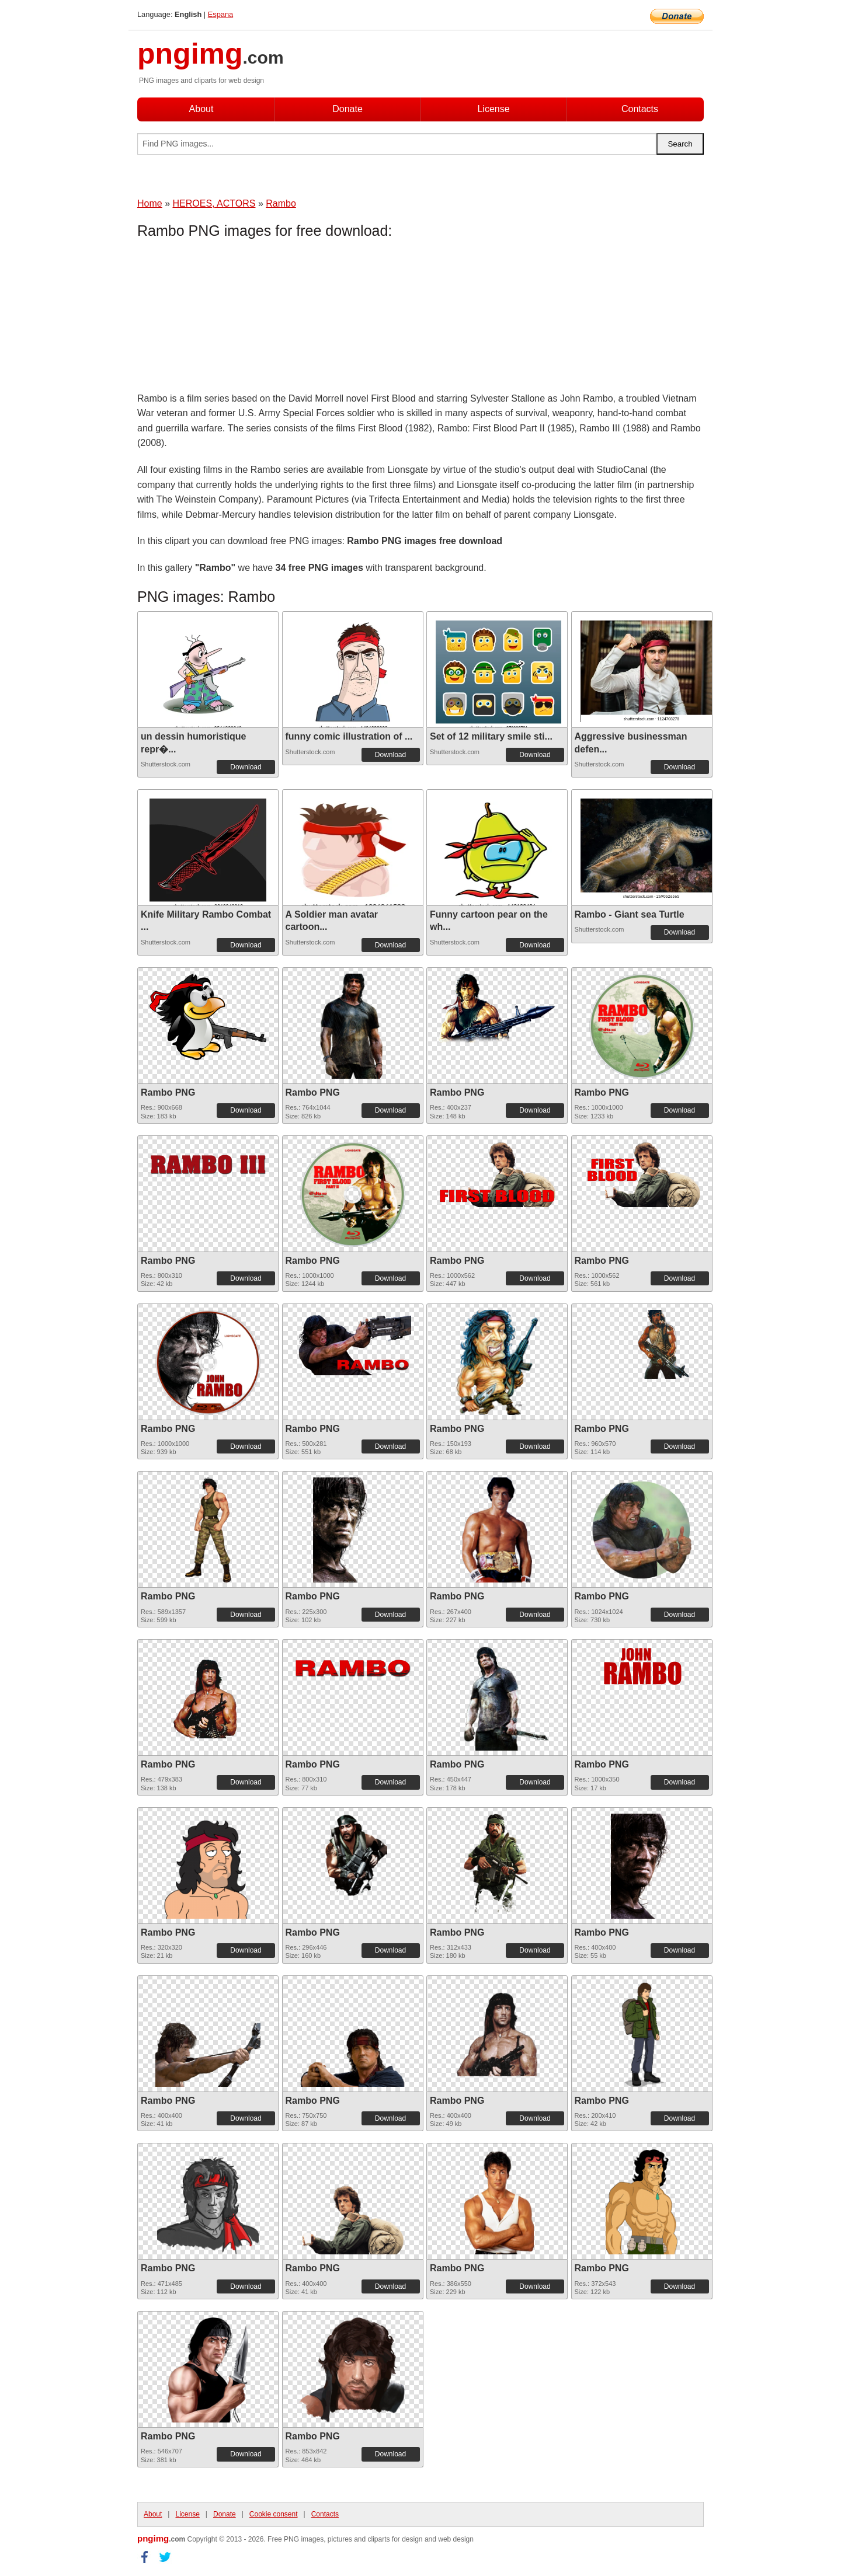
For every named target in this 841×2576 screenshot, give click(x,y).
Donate (347, 109)
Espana (220, 14)
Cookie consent (273, 2514)
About (201, 109)
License (493, 109)
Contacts (639, 109)
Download (245, 767)
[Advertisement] (230, 318)
